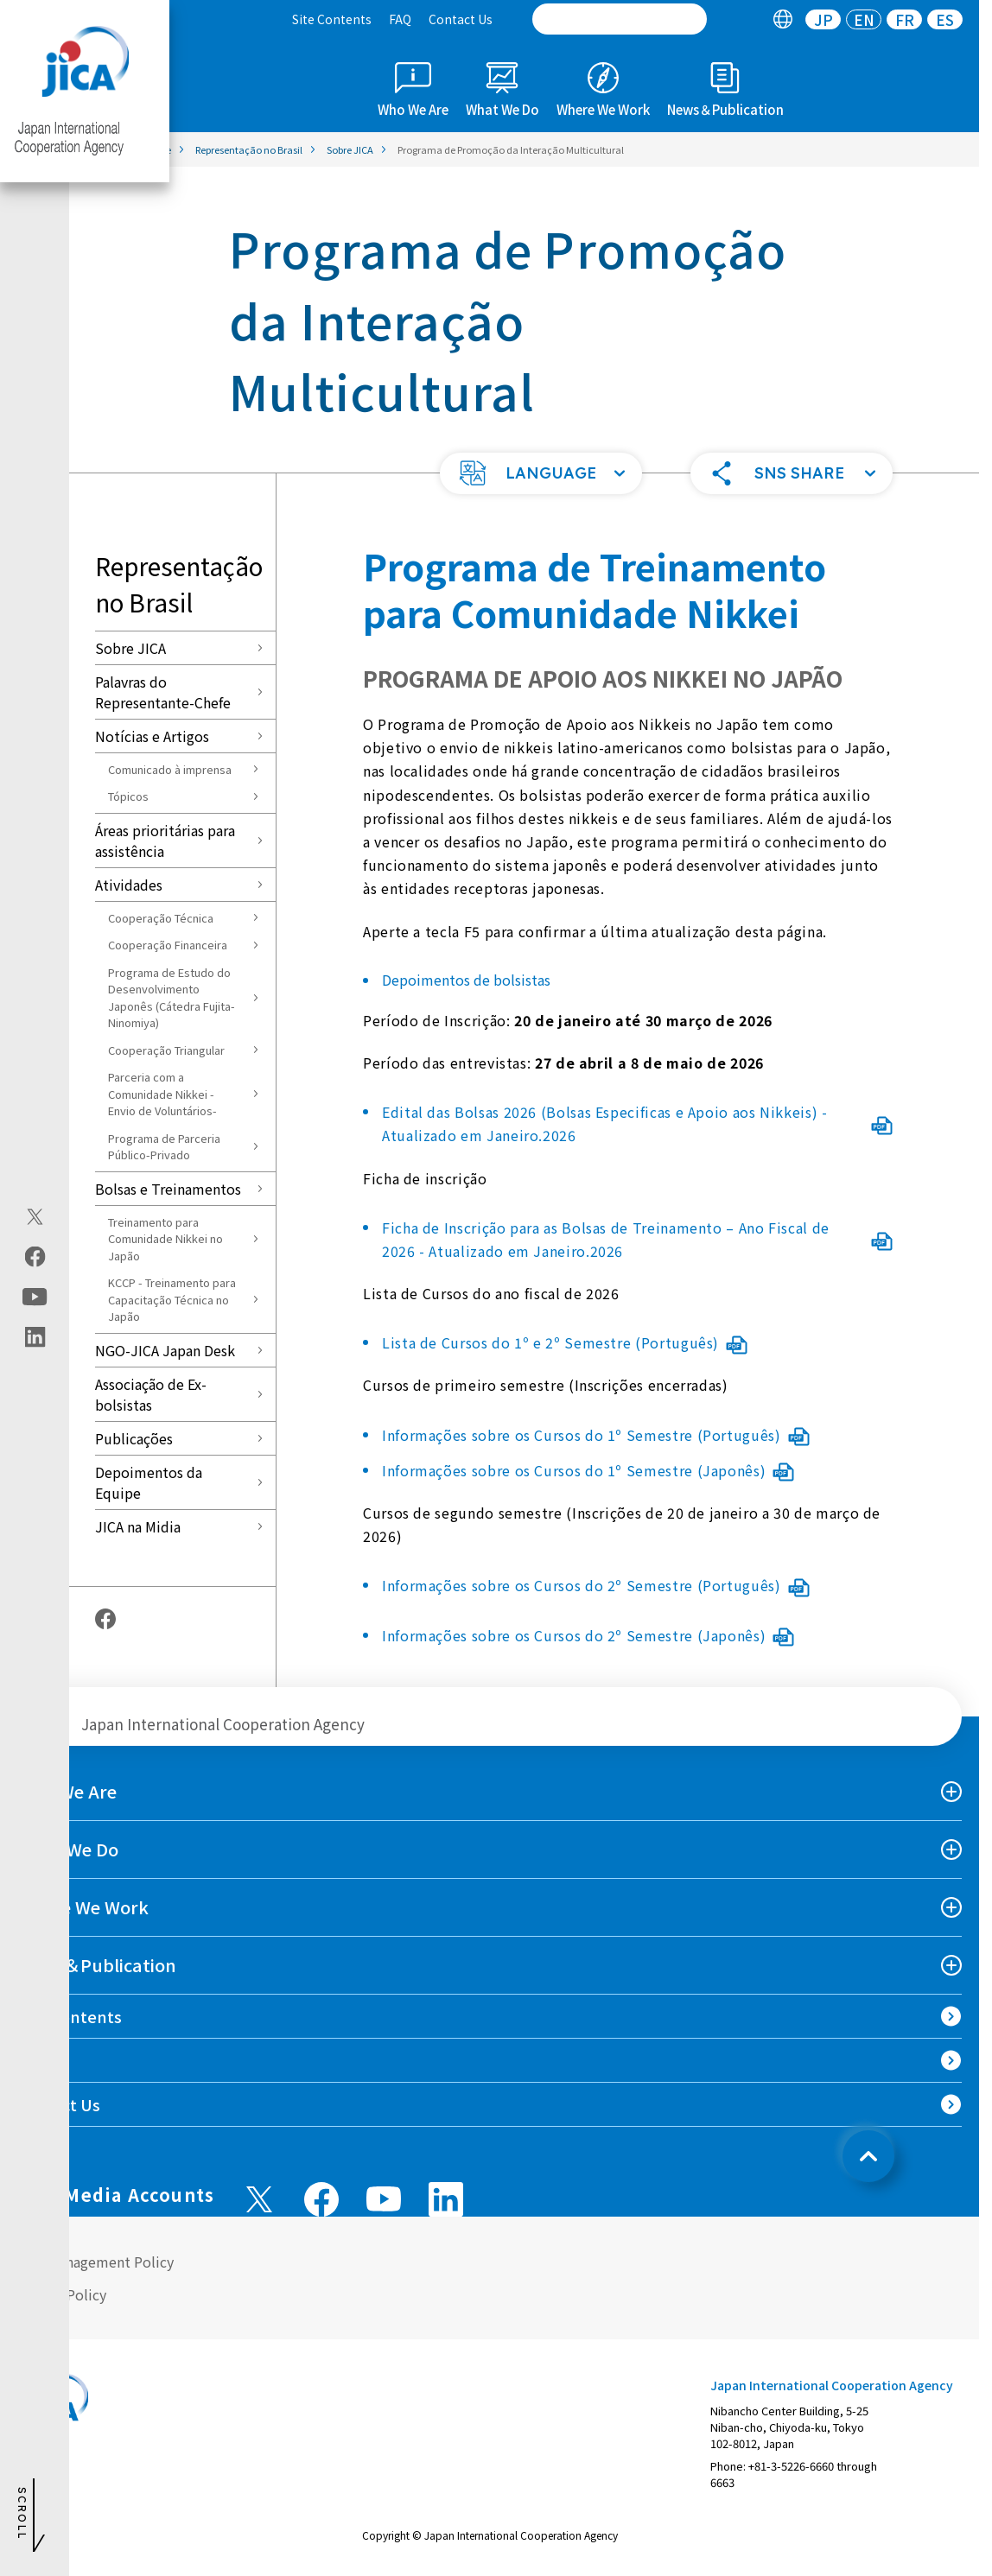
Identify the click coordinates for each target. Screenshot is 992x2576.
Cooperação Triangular (166, 1050)
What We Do (67, 1849)
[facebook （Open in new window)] (321, 2199)
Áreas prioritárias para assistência (165, 840)
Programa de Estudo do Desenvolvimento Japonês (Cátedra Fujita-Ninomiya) (171, 997)
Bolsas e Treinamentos (168, 1188)
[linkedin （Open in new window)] (446, 2199)
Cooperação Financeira (167, 944)
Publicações (134, 1438)
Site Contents (332, 19)
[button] (541, 473)
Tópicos (128, 796)
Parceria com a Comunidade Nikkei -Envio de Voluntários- (162, 1094)
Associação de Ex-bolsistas (151, 1394)
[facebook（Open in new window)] (35, 1257)
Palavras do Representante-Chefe (163, 692)
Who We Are (67, 1791)
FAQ (400, 19)
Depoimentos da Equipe (148, 1482)
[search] (619, 19)
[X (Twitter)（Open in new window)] (35, 1217)
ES (945, 19)
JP (823, 19)
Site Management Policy (95, 2261)
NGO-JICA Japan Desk (165, 1350)
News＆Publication (96, 1964)
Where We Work (83, 1906)
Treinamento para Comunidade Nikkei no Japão (165, 1239)
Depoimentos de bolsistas (466, 979)
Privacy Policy (61, 2294)
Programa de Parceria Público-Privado (164, 1147)
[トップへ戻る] (868, 2156)
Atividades (128, 884)
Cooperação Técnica (160, 918)
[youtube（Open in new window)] (35, 1297)
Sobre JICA (130, 648)
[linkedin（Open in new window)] (35, 1337)
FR (904, 19)
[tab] (782, 19)
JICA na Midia (138, 1526)
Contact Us (461, 19)
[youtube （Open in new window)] (383, 2198)
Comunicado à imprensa (170, 769)
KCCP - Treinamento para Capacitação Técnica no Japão (172, 1299)
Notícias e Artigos (152, 736)
